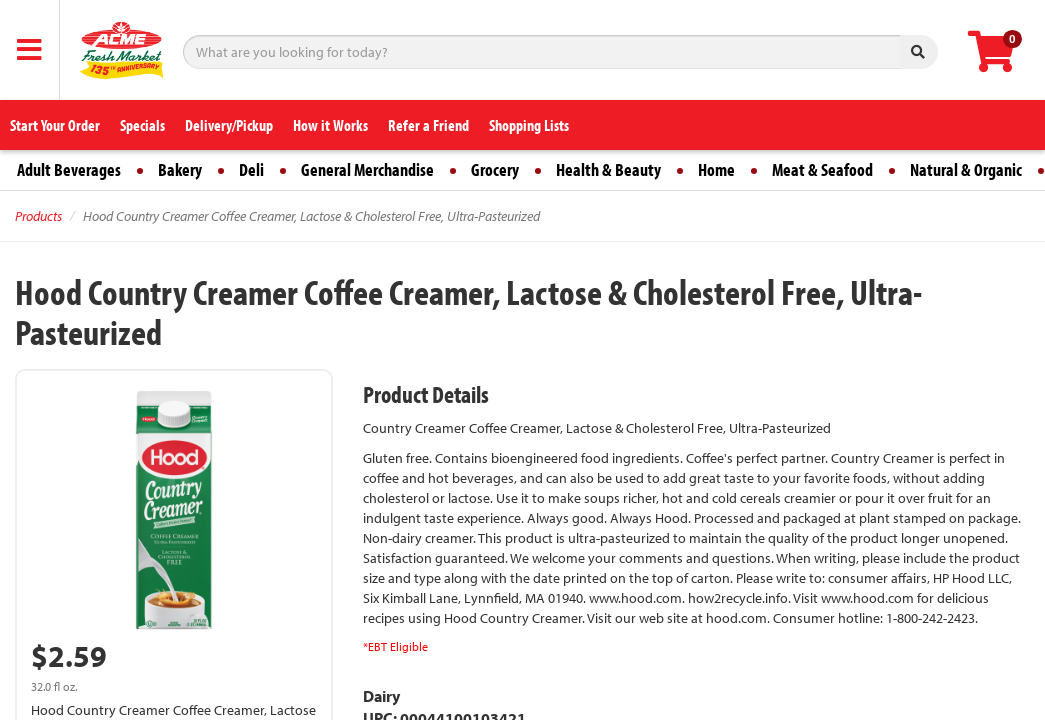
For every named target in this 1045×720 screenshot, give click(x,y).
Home (716, 169)
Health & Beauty (608, 169)
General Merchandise (367, 169)
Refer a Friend (428, 125)
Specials (142, 125)
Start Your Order (55, 125)
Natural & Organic (966, 169)
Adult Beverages (69, 169)
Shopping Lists (529, 125)
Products (38, 216)
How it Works (330, 125)
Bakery (180, 169)
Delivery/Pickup (229, 125)
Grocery (495, 169)
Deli (251, 169)
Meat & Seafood (822, 169)
